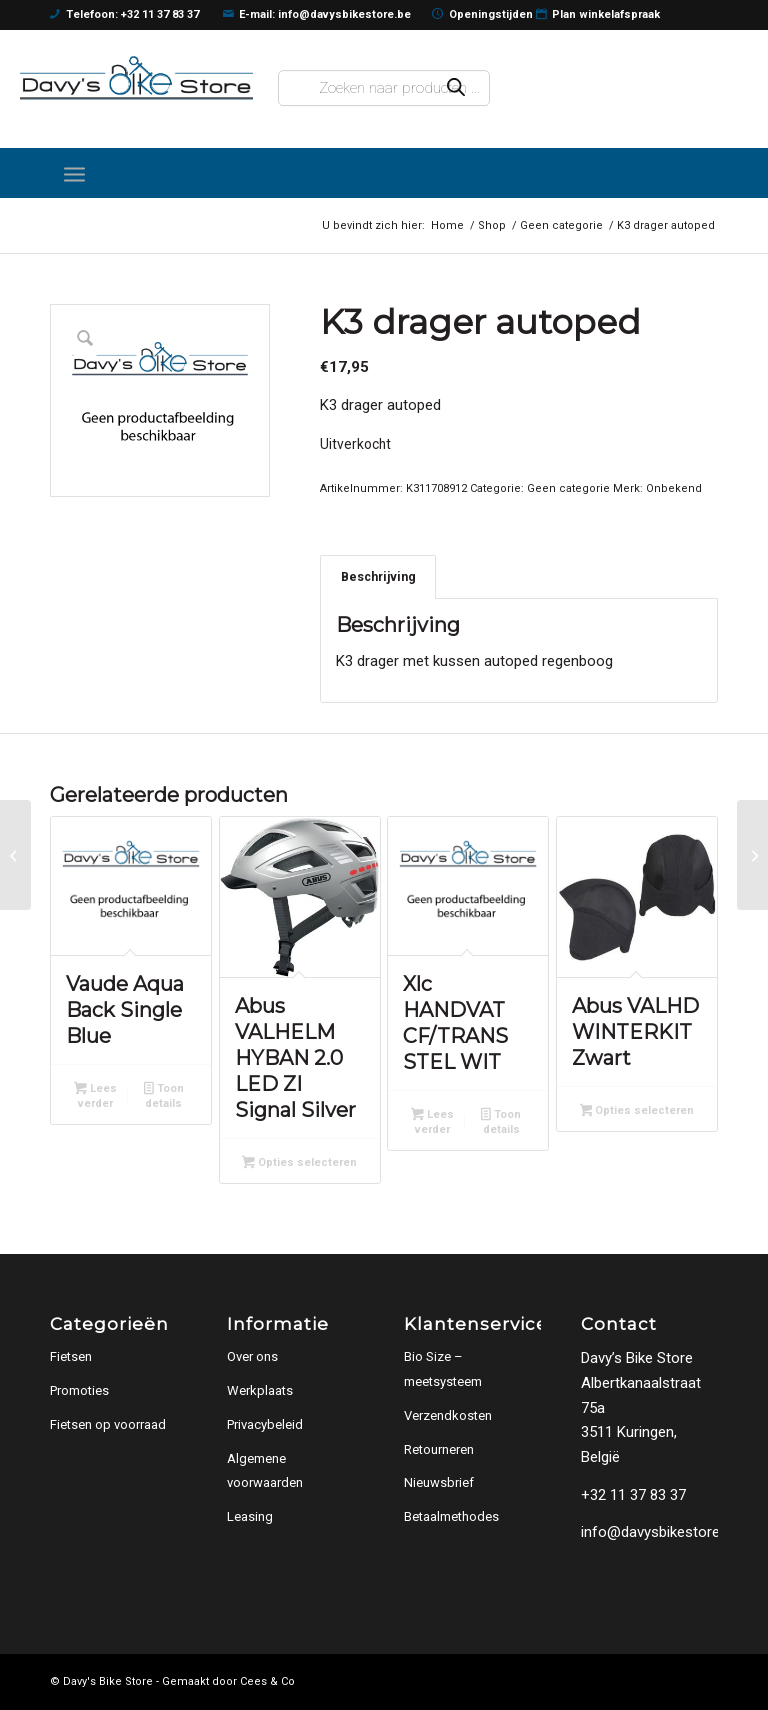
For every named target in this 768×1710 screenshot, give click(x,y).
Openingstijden (482, 15)
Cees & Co (267, 1681)
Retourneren (439, 1449)
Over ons (252, 1356)
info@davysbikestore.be (660, 1532)
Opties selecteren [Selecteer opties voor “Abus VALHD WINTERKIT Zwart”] (637, 1112)
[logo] (136, 78)
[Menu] (74, 173)
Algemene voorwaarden (265, 1471)
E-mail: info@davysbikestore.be (317, 15)
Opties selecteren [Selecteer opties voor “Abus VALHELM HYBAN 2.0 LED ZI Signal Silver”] (299, 1164)
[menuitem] (74, 173)
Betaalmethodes (451, 1516)
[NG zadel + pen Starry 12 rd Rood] (752, 855)
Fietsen (71, 1356)
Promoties (79, 1390)
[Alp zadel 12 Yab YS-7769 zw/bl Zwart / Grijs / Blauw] (15, 855)
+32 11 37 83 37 (633, 1495)
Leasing (250, 1516)
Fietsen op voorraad (108, 1424)
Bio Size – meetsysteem (443, 1369)
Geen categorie (568, 488)
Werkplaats (260, 1390)
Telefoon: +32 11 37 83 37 (124, 15)
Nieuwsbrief (439, 1482)
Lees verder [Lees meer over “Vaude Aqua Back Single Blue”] (95, 1096)
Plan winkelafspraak (598, 15)
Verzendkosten (448, 1415)
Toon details (164, 1096)
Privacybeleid (265, 1424)
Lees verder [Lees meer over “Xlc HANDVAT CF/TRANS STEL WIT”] (432, 1122)
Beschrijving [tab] (378, 576)
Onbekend (674, 488)
